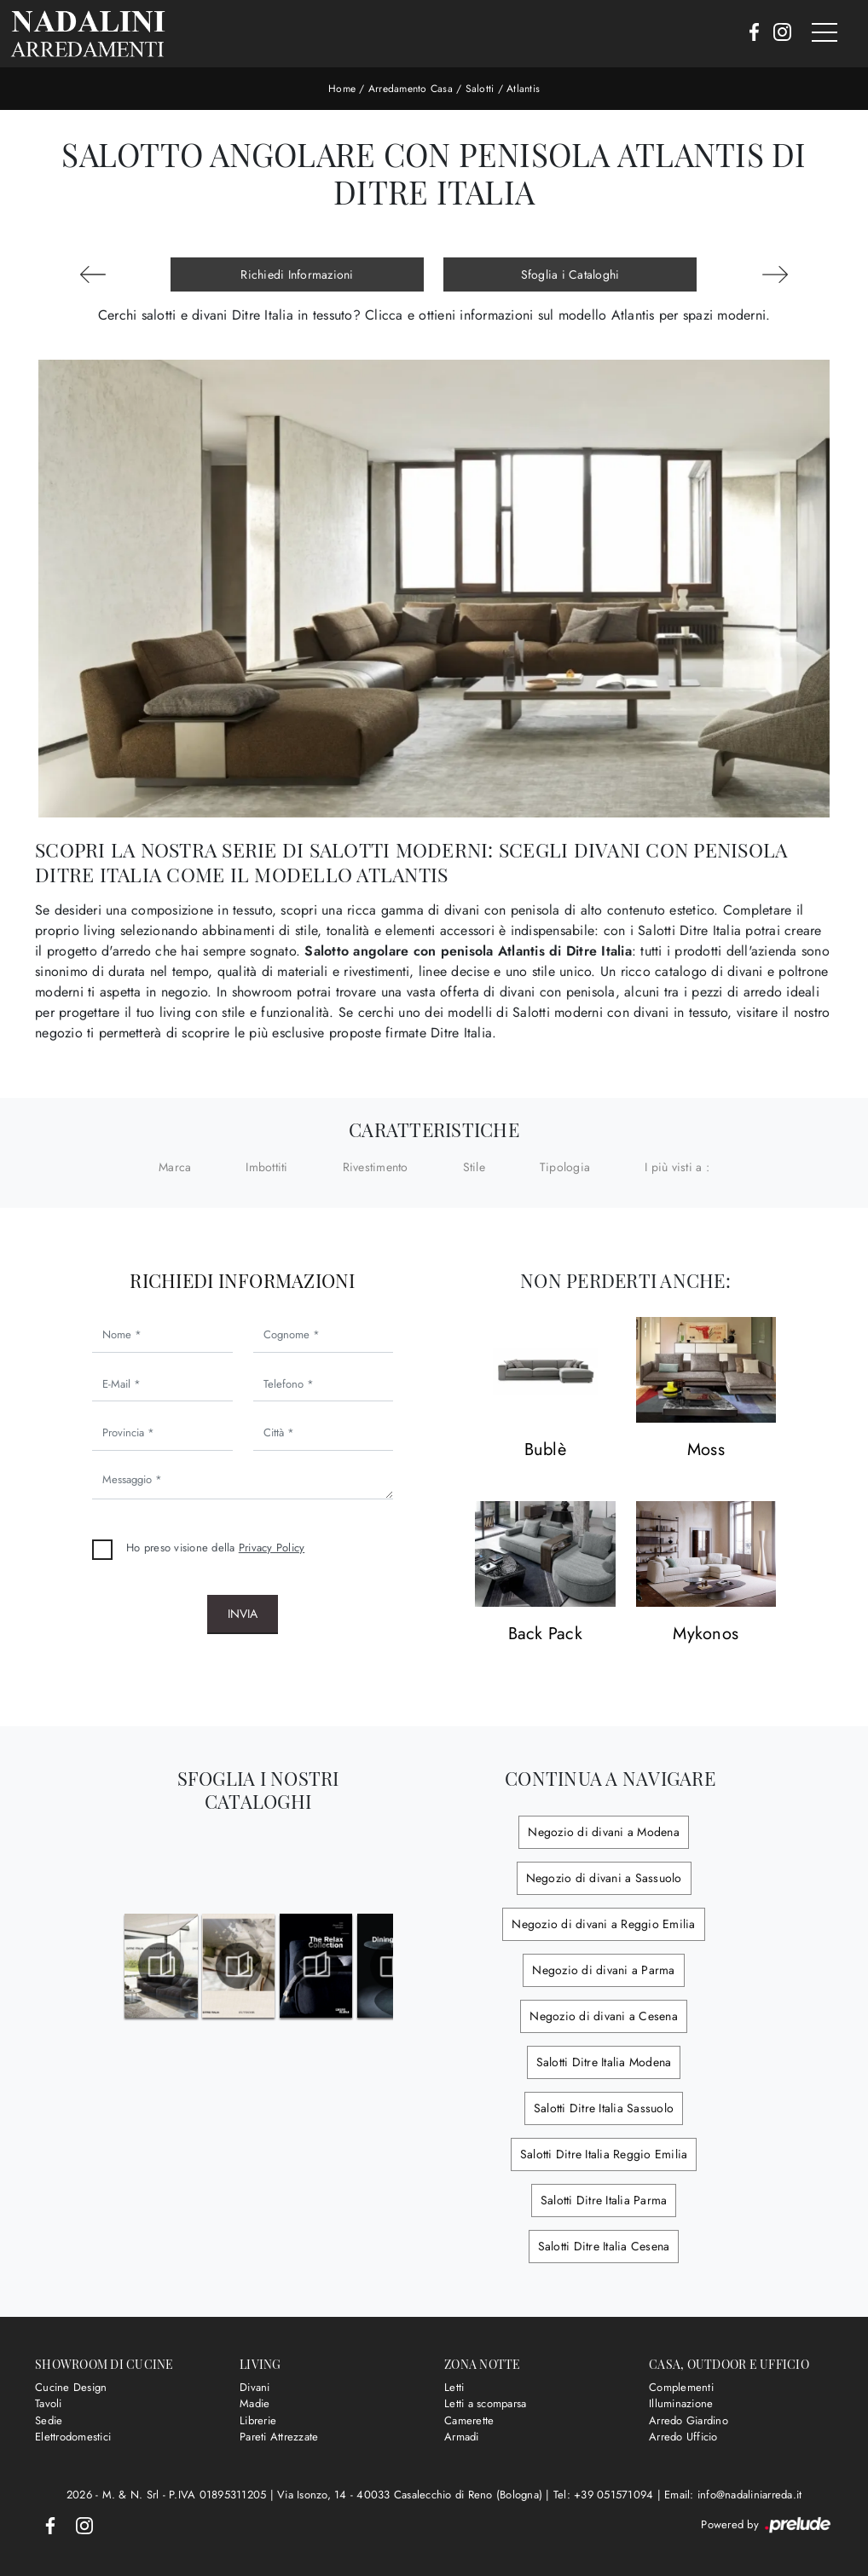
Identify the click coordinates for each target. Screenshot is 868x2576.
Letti (454, 2387)
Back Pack (545, 1634)
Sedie (48, 2420)
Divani (255, 2387)
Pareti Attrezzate (279, 2437)
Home (342, 88)
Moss (706, 1450)
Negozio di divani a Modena (604, 1831)
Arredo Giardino (688, 2420)
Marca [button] (175, 1166)
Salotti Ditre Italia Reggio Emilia (604, 2154)
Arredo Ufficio (683, 2437)
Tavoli (48, 2403)
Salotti (480, 88)
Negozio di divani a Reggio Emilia (603, 1923)
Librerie (258, 2420)
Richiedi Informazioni (296, 274)
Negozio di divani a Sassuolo (604, 1877)
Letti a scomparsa (485, 2403)
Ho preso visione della (215, 1547)
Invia (243, 1613)
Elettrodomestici (73, 2437)
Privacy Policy (272, 1547)
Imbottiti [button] (266, 1166)
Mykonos (705, 1634)
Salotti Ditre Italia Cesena (604, 2246)
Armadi (461, 2437)
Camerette (469, 2420)
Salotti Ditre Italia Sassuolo (604, 2108)
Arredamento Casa (410, 88)
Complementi (681, 2387)
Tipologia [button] (565, 1166)
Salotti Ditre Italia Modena (604, 2062)
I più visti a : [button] (677, 1166)
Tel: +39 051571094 (605, 2494)
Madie (254, 2403)
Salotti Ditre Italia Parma (604, 2200)
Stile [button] (474, 1166)
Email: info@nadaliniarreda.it (732, 2494)
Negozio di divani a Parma (603, 1969)
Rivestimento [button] (375, 1166)
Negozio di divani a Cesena (603, 2015)
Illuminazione (681, 2403)
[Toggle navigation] (824, 33)
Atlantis (523, 88)
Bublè (545, 1450)
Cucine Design (71, 2387)
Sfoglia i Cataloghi (570, 274)
